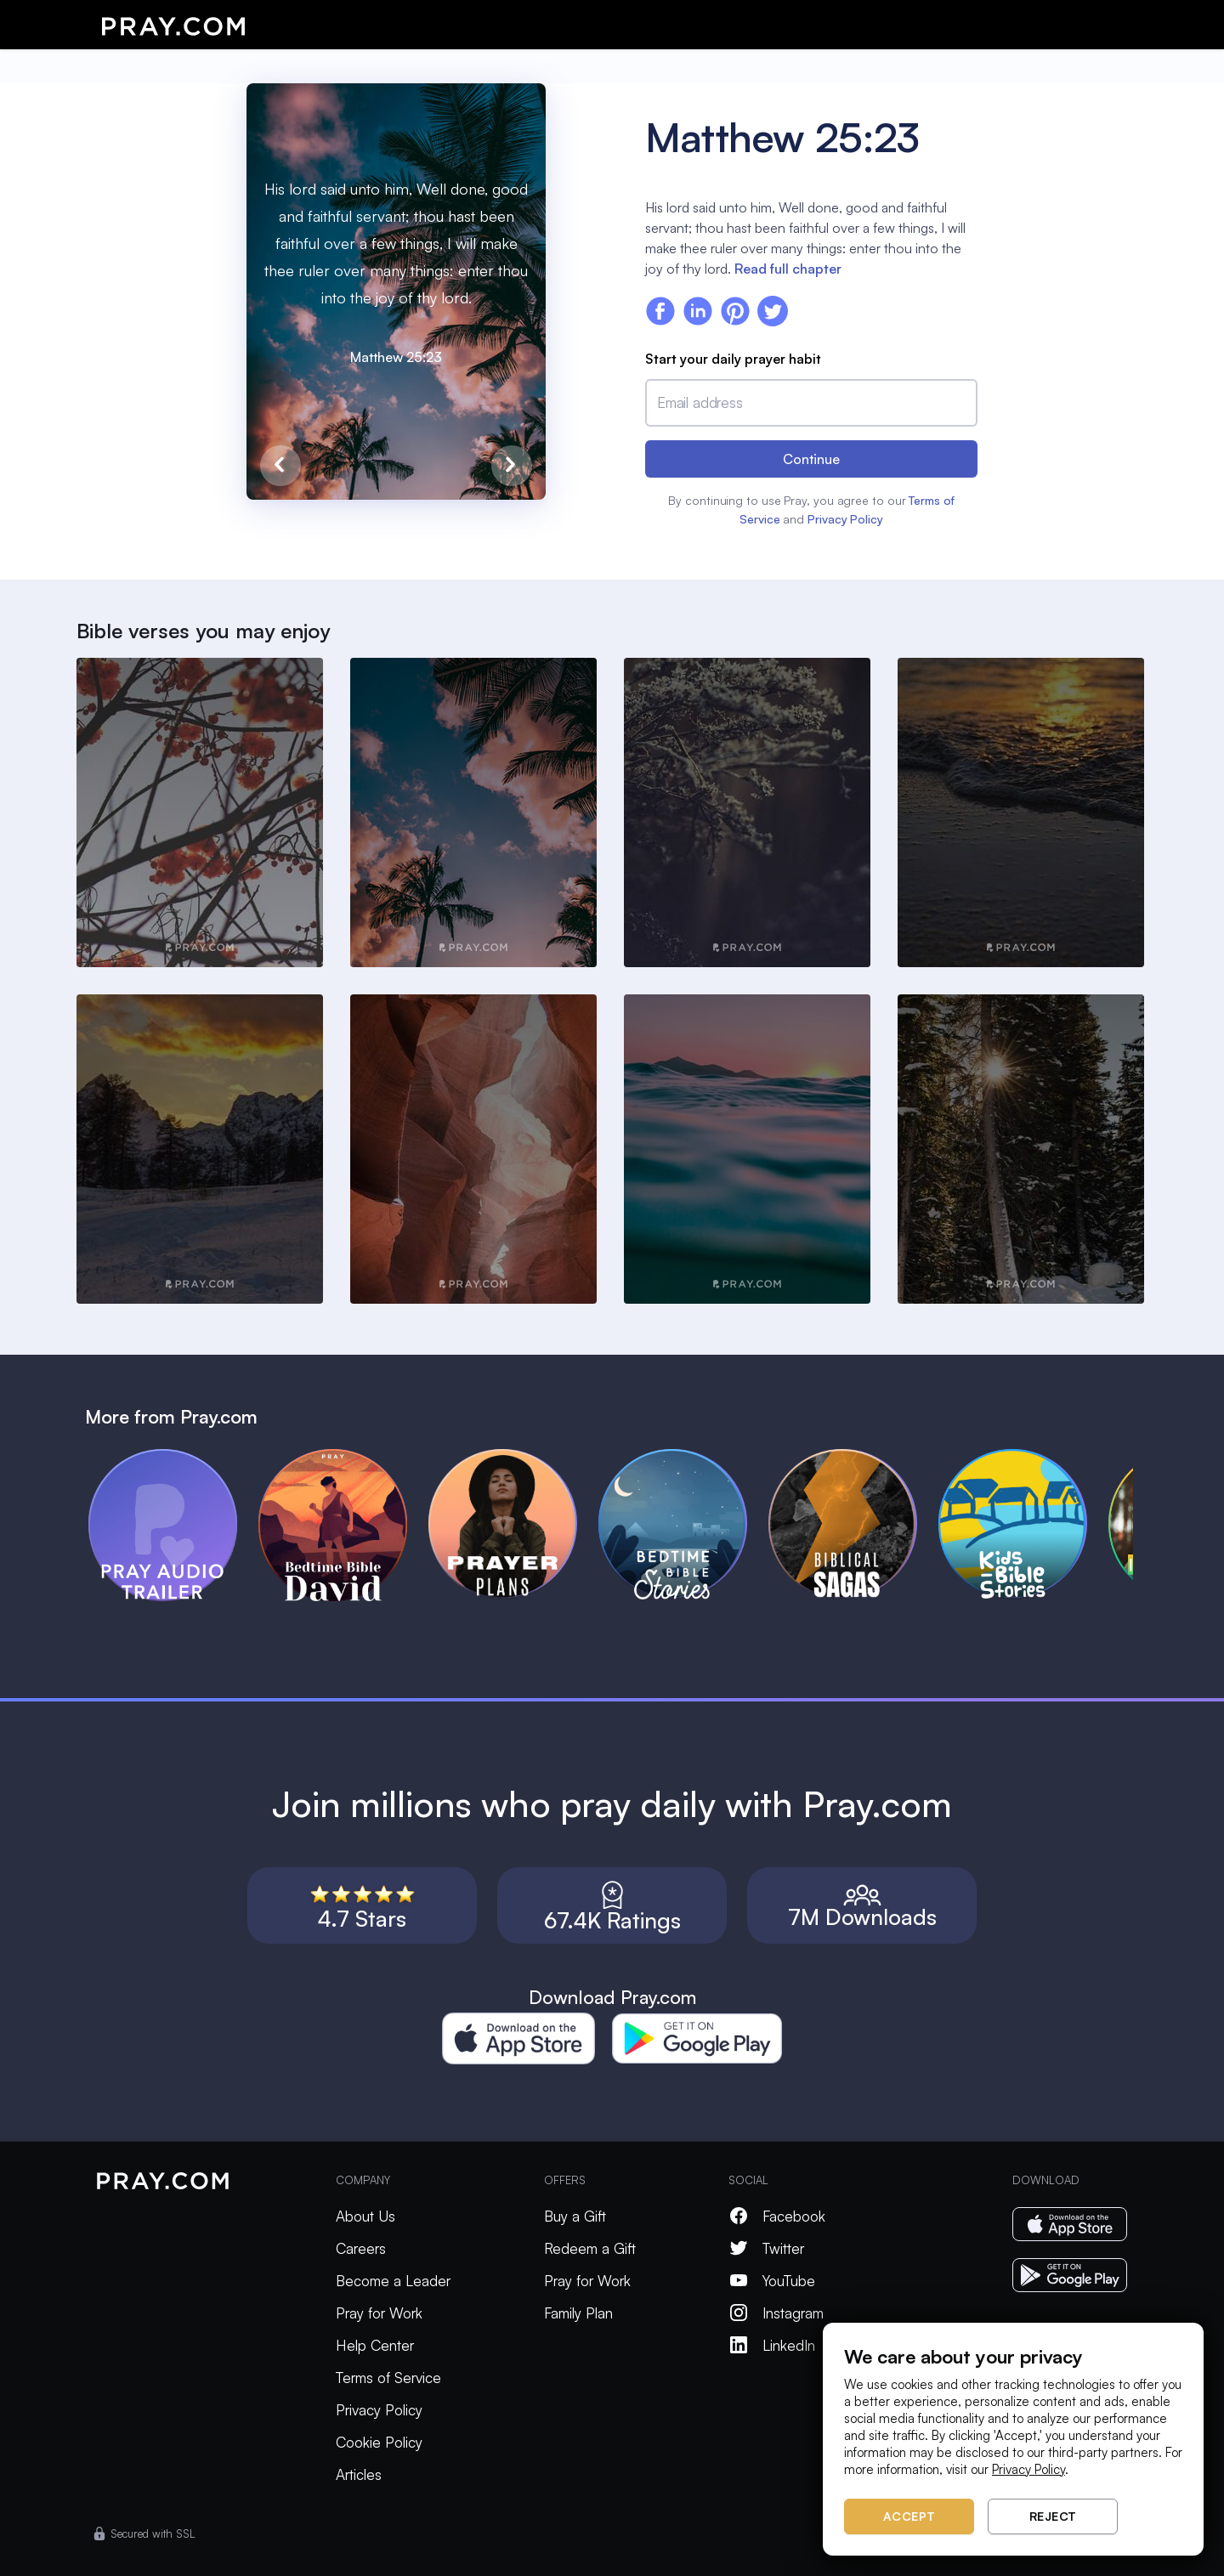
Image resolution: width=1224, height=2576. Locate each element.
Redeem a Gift (590, 2248)
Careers (361, 2248)
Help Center (375, 2345)
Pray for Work (379, 2313)
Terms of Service (388, 2377)
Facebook (776, 2216)
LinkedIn (771, 2345)
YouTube (771, 2281)
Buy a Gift (575, 2216)
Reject (1053, 2516)
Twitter (766, 2248)
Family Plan (578, 2313)
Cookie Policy (379, 2442)
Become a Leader (393, 2281)
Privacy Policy (845, 519)
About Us (365, 2216)
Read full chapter (788, 268)
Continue (811, 458)
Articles (359, 2474)
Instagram (776, 2313)
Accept (909, 2516)
